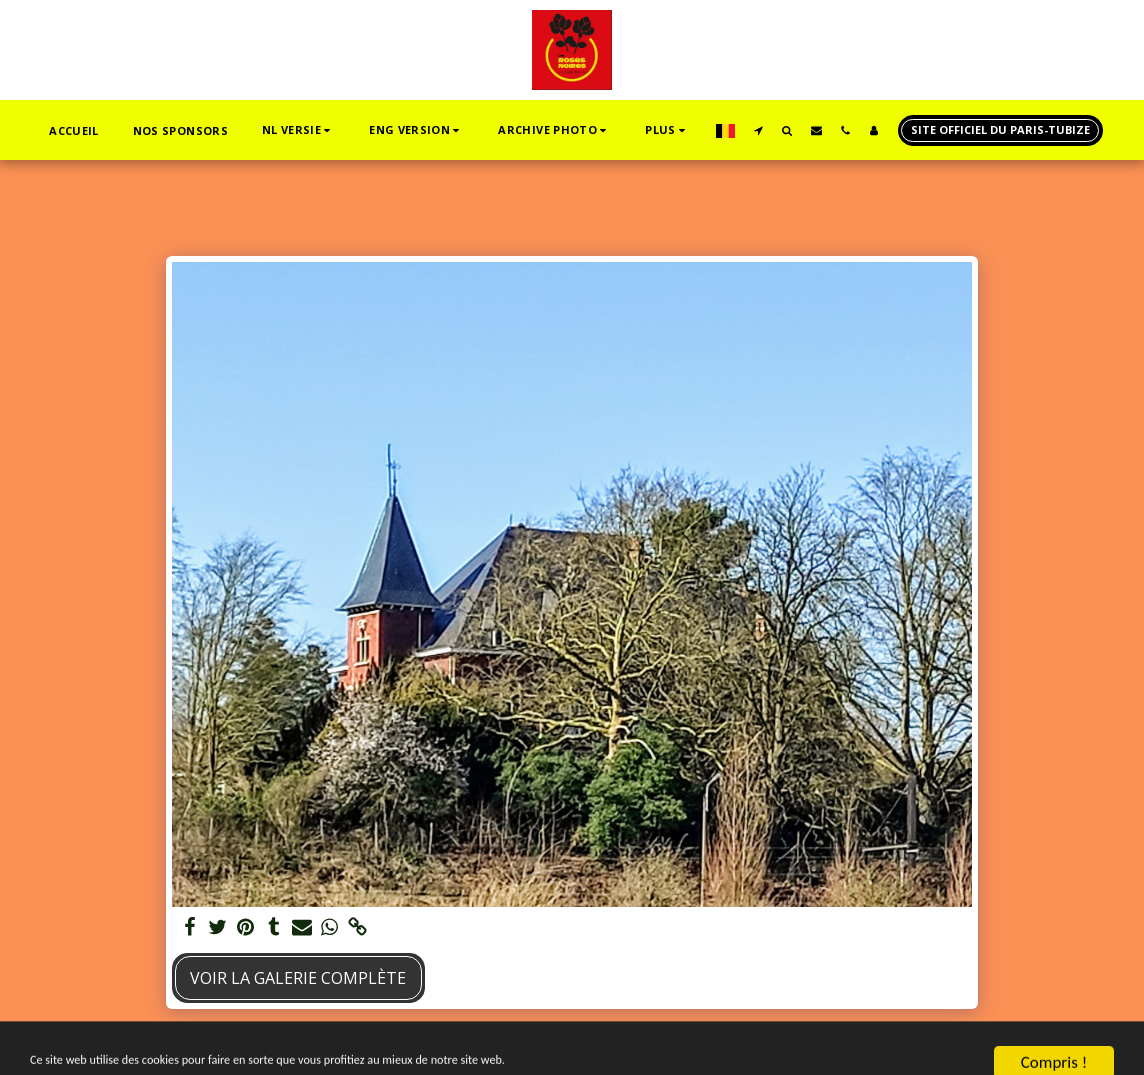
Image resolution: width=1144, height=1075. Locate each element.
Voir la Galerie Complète (298, 978)
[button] (298, 130)
